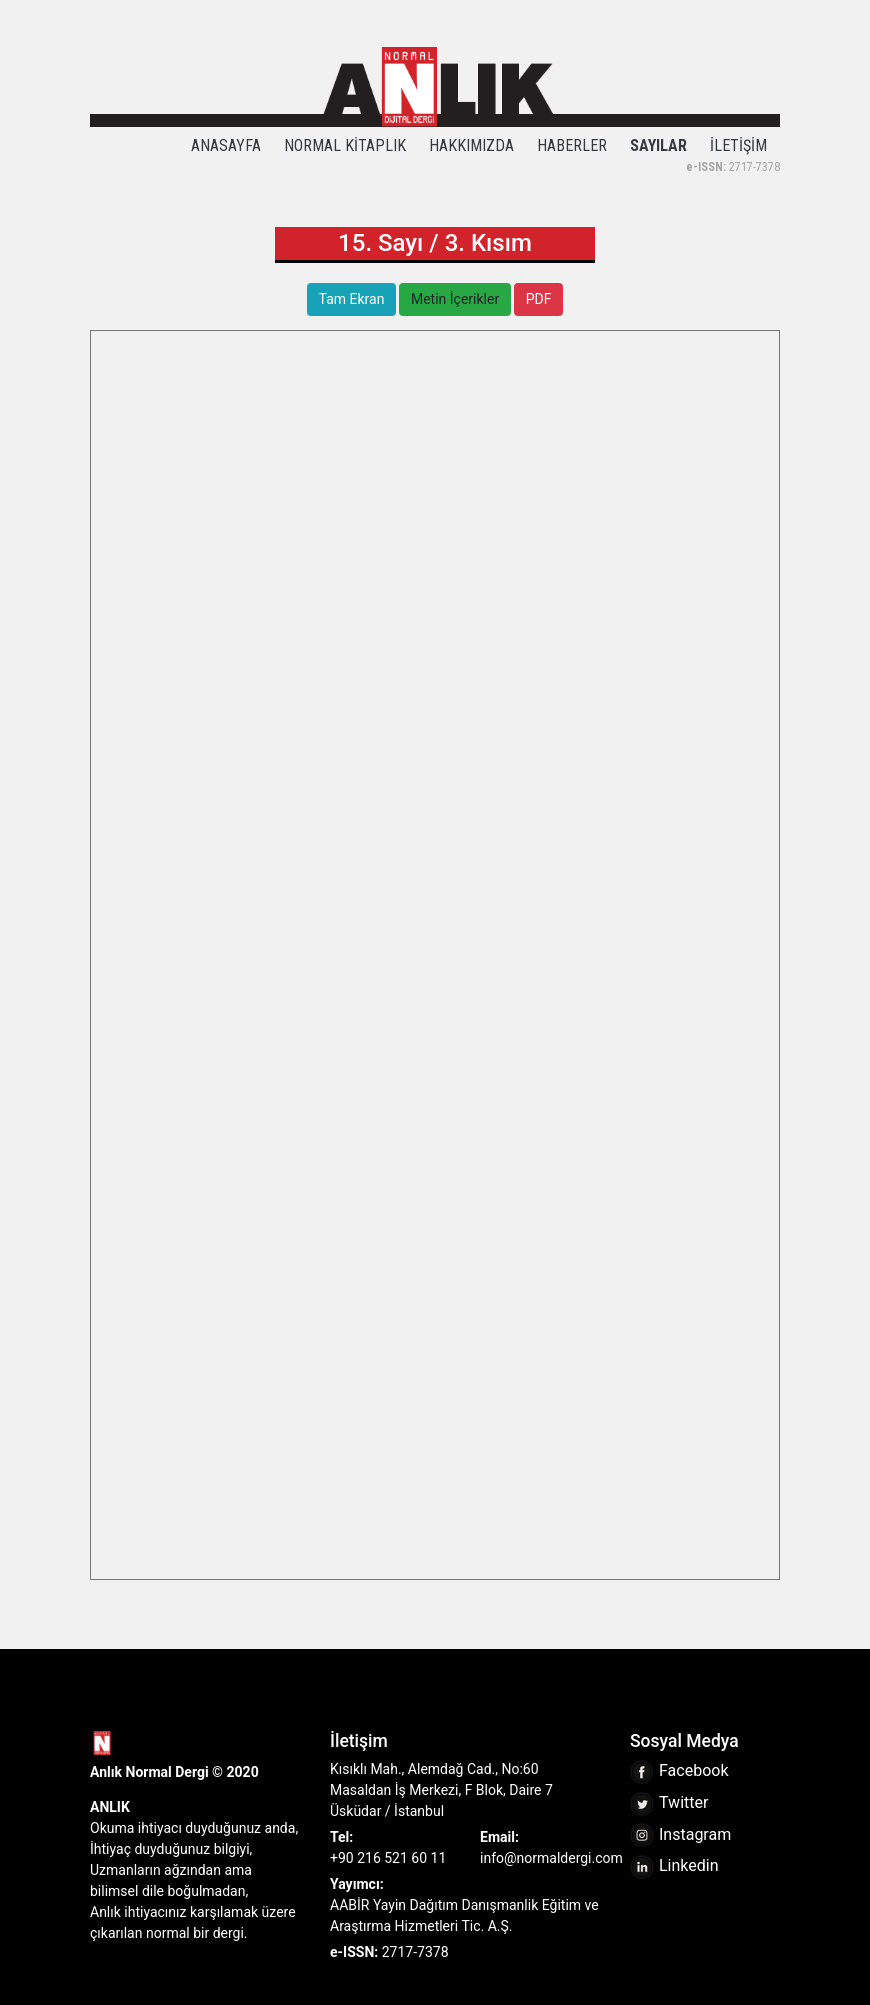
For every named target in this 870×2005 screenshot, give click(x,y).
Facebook (679, 1770)
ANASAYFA (226, 145)
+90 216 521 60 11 (388, 1858)
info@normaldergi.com (551, 1858)
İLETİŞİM (738, 145)
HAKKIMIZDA (471, 145)
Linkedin (674, 1865)
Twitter (669, 1802)
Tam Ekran (352, 299)
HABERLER (572, 145)
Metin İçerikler (455, 299)
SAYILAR (658, 145)
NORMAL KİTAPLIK (345, 145)
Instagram (680, 1834)
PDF (539, 299)
